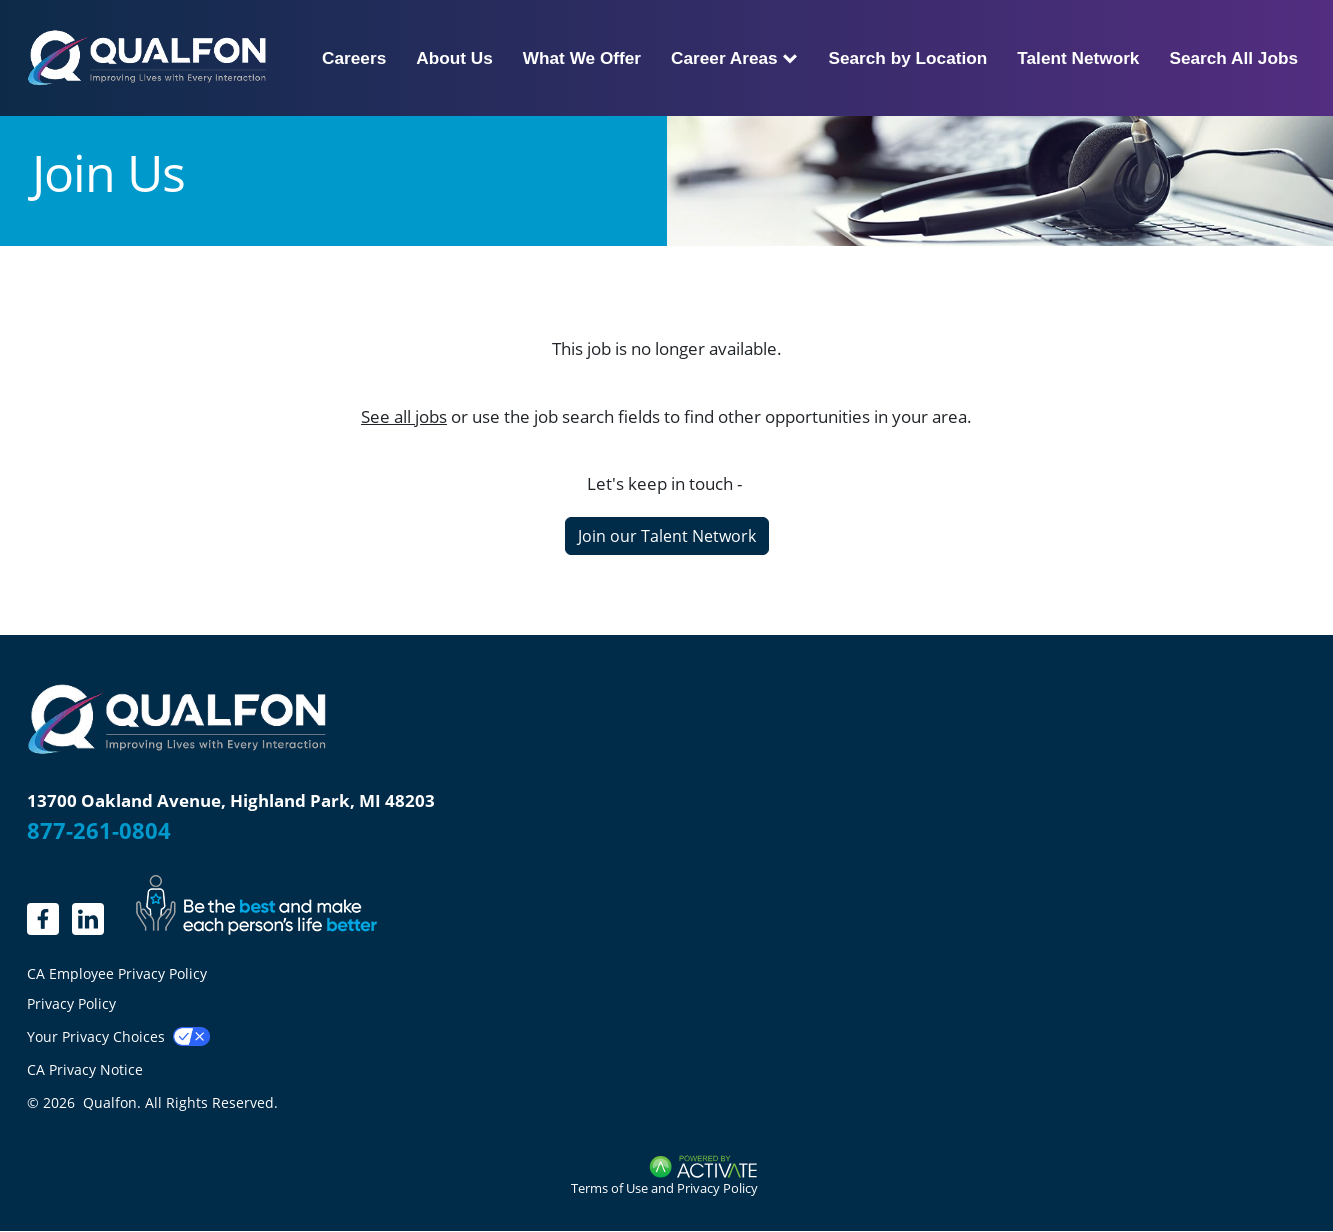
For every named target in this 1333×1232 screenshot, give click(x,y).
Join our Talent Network (667, 536)
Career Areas (734, 58)
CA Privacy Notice (85, 1069)
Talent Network (1078, 58)
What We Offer (582, 58)
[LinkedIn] (88, 919)
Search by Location (907, 58)
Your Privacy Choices (96, 1036)
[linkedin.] (43, 919)
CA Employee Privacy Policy (117, 974)
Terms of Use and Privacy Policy (664, 1188)
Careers (354, 58)
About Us (454, 58)
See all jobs (404, 416)
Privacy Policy (71, 1003)
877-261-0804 (99, 830)
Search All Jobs (1233, 58)
